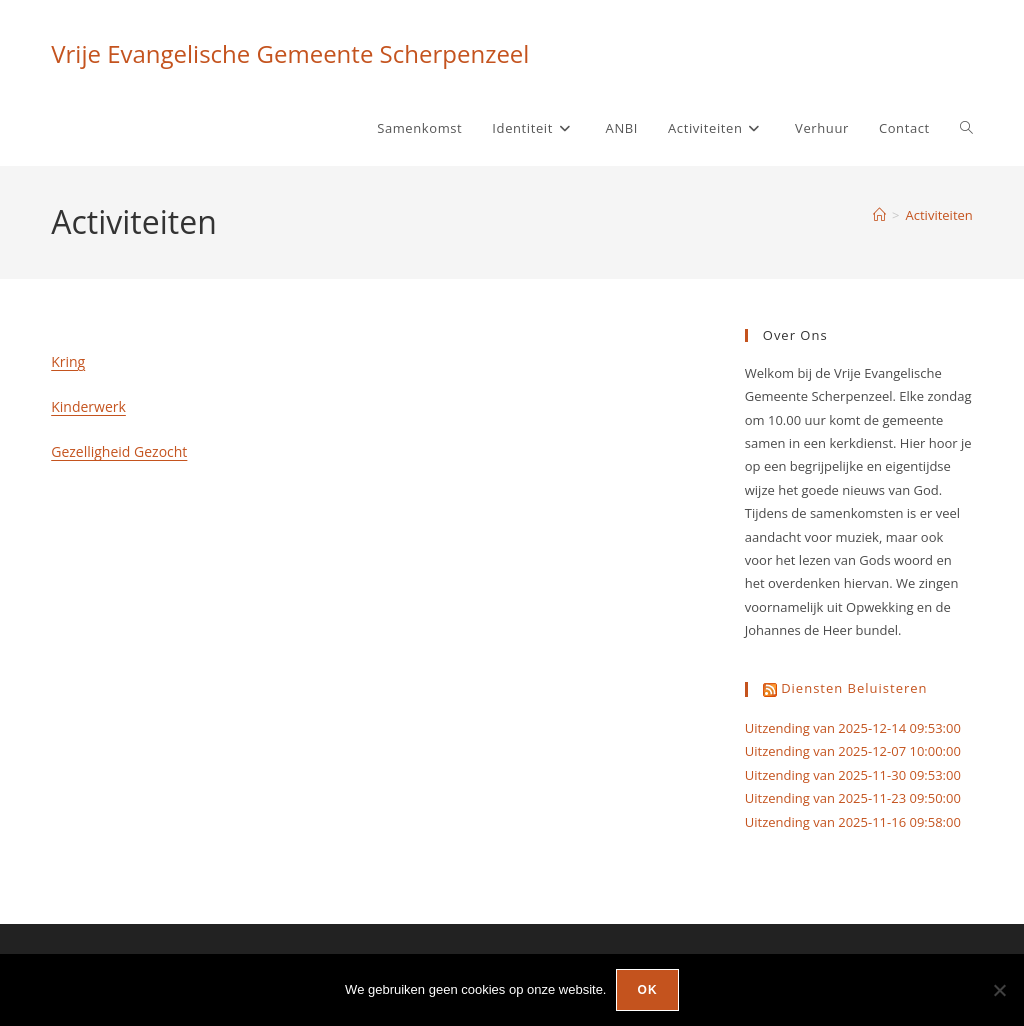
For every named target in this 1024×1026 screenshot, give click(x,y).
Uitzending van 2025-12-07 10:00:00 (853, 751)
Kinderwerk (88, 406)
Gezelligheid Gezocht (119, 451)
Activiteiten (939, 215)
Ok (647, 990)
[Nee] (999, 990)
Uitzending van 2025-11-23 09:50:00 (853, 798)
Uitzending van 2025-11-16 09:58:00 (853, 822)
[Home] (879, 215)
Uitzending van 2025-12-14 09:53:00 (853, 728)
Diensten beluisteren (854, 688)
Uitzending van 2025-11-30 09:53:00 (853, 775)
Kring (68, 361)
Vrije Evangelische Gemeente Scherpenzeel (290, 53)
